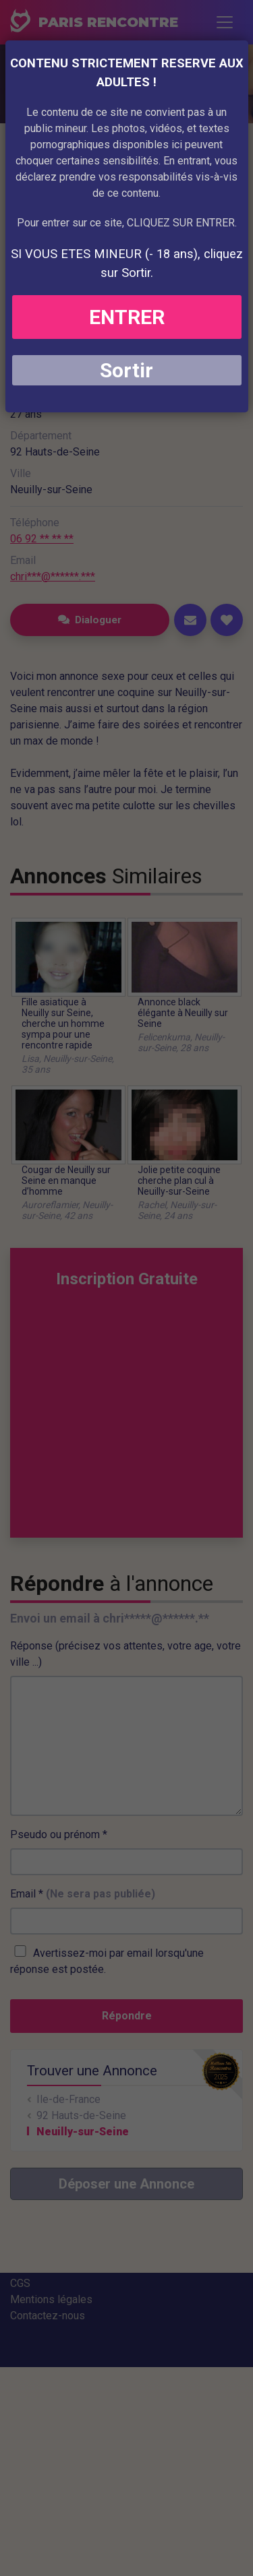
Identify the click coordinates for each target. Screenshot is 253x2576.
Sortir (126, 370)
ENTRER (127, 317)
